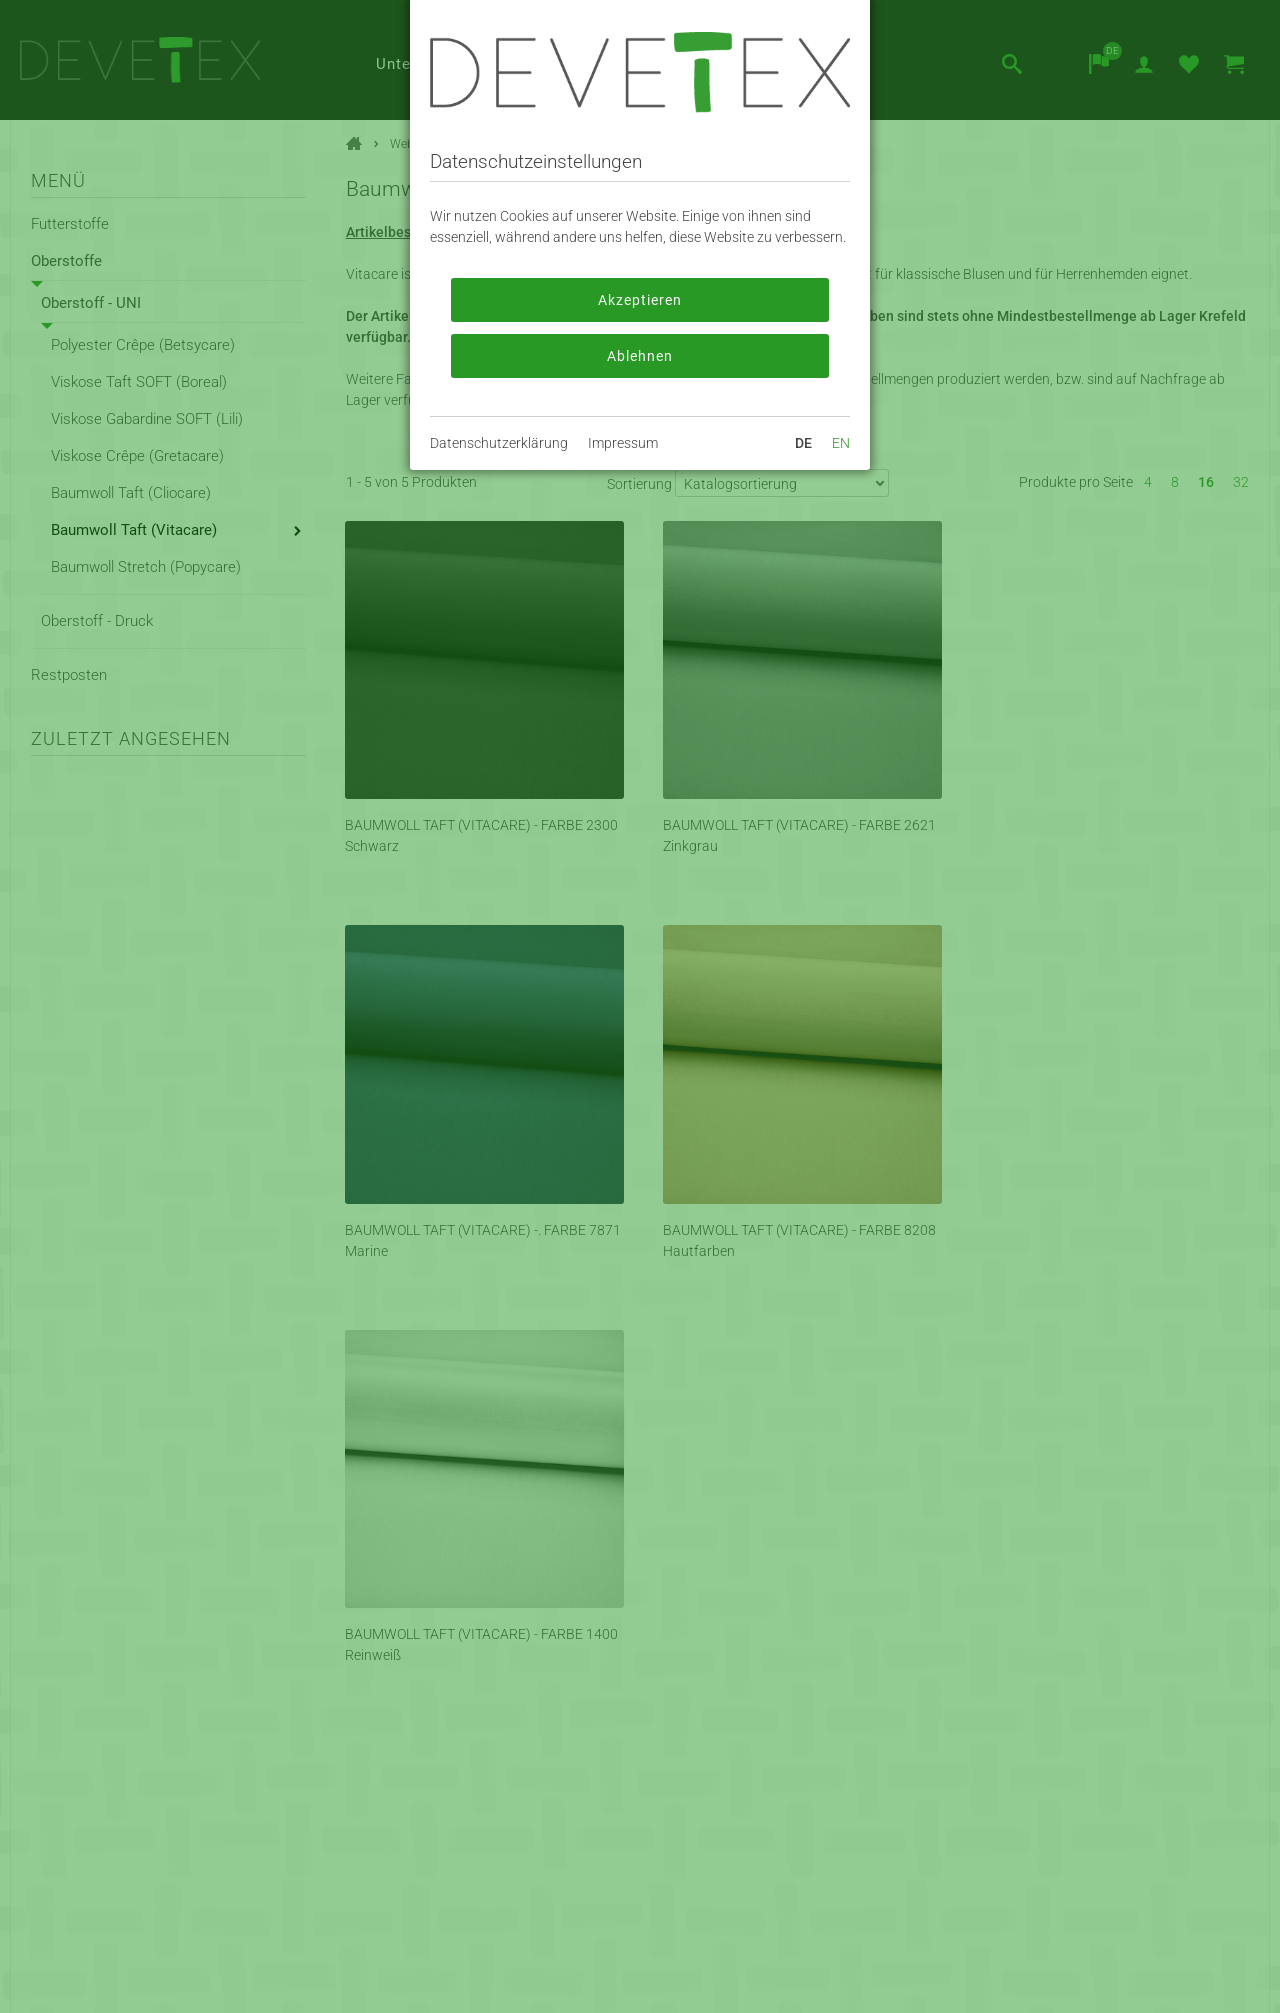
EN (841, 443)
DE (803, 443)
